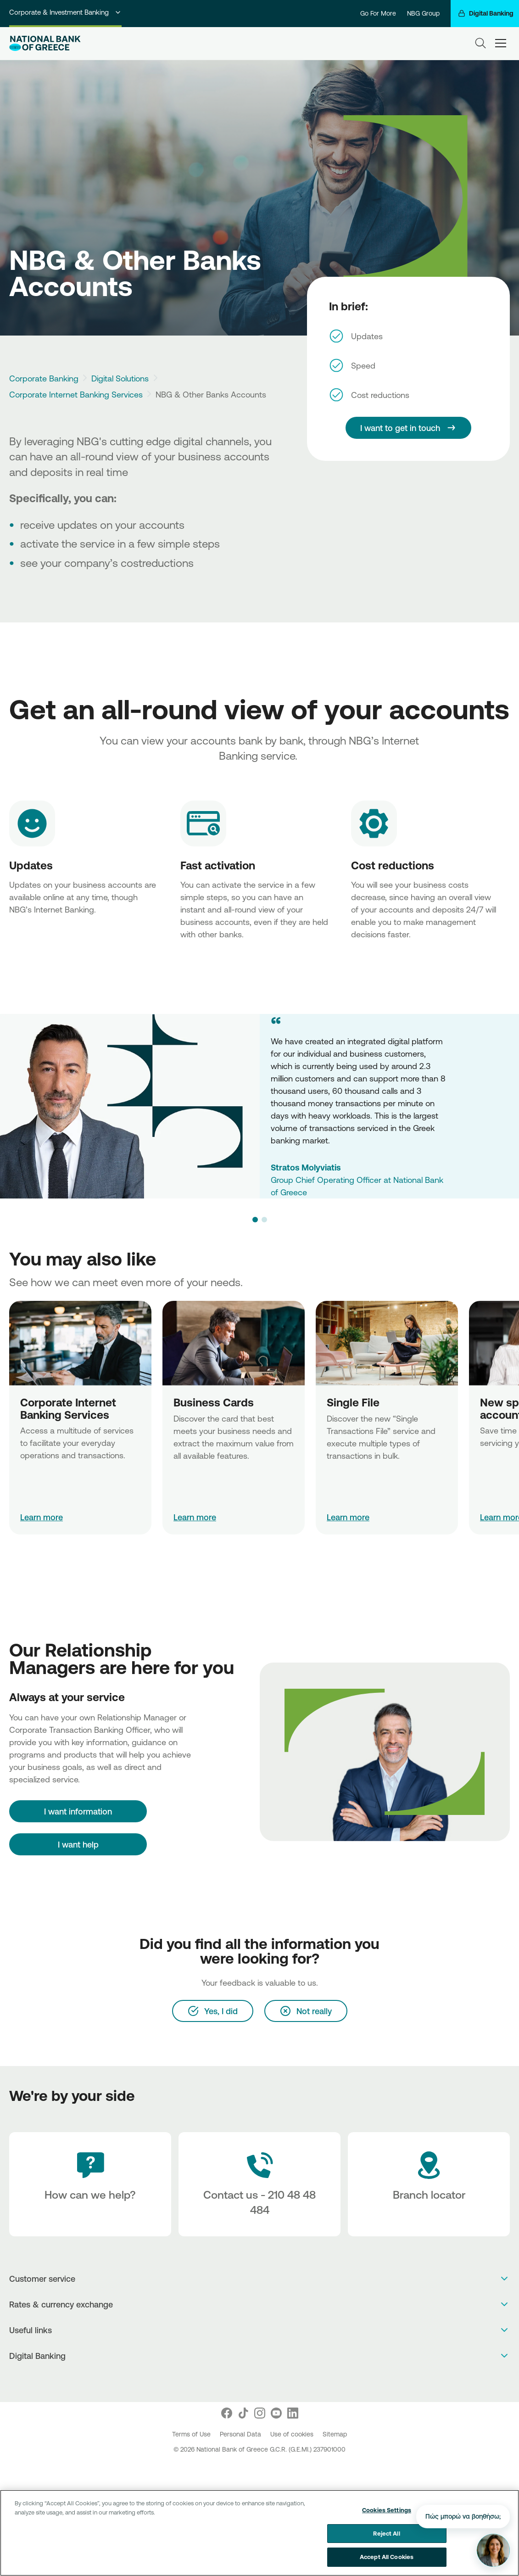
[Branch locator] (429, 2184)
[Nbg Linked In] (292, 2413)
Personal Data (241, 2434)
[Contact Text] (259, 2184)
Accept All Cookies (386, 2557)
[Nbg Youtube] (276, 2413)
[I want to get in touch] (408, 428)
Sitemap (335, 2434)
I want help (78, 1844)
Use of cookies (292, 2434)
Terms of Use (192, 2434)
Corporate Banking (43, 378)
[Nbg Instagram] (259, 2413)
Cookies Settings (386, 2510)
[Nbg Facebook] (226, 2413)
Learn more (41, 1517)
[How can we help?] (90, 2184)
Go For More (378, 13)
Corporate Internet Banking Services (76, 394)
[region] (259, 2533)
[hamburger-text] (500, 43)
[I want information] (78, 1811)
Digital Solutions (120, 378)
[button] (255, 1219)
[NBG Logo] (45, 43)
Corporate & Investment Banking (65, 12)
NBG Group (423, 13)
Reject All (386, 2533)
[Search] (480, 43)
